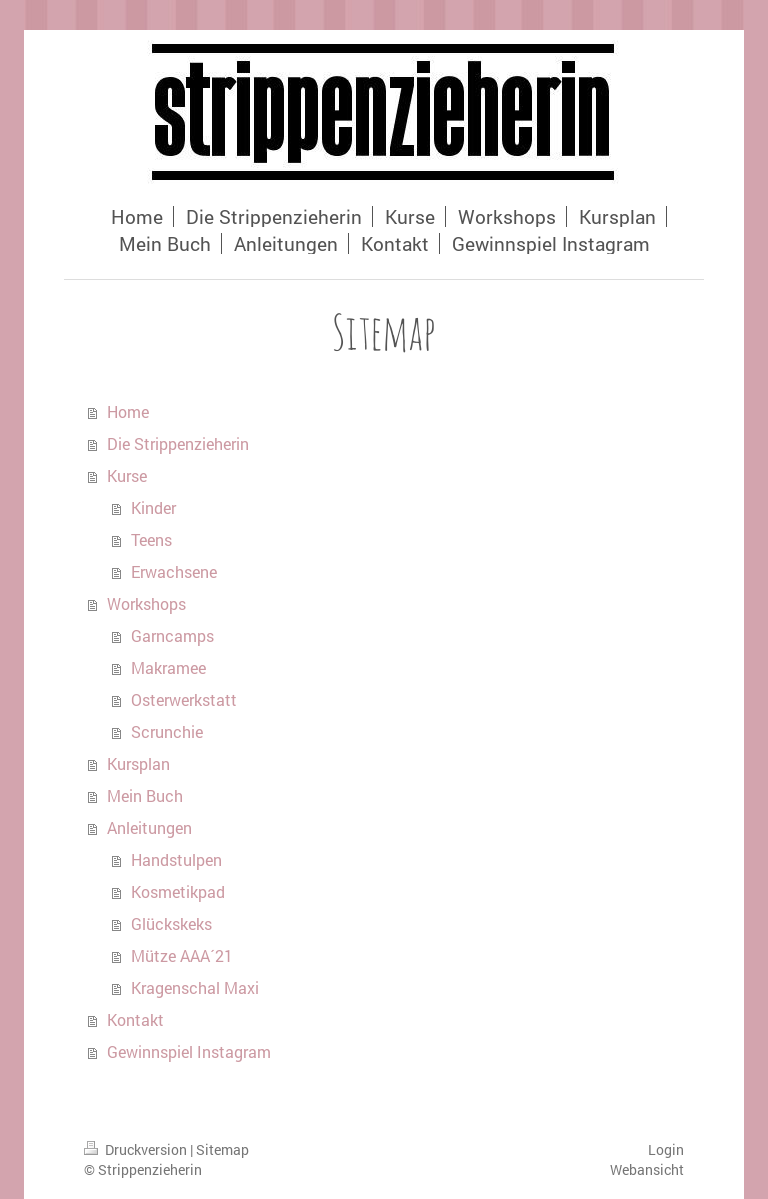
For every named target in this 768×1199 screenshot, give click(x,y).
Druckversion (137, 1149)
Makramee (168, 667)
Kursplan (138, 763)
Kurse (127, 475)
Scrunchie (167, 731)
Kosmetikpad (178, 891)
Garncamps (172, 635)
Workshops (146, 603)
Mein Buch (145, 795)
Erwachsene (174, 571)
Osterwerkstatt (184, 699)
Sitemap (222, 1149)
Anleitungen (149, 827)
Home (128, 411)
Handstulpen (176, 859)
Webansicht (647, 1169)
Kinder (153, 507)
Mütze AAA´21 (182, 955)
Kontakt (135, 1019)
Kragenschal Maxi (195, 987)
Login (666, 1149)
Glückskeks (171, 923)
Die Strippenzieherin (178, 443)
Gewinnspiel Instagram (189, 1051)
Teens (151, 539)
